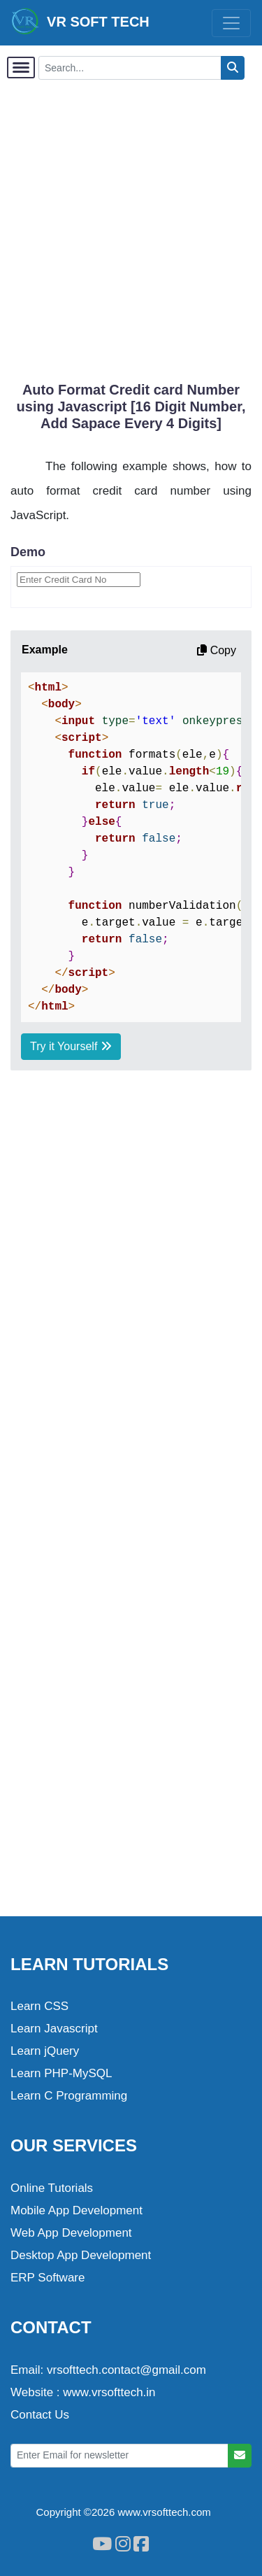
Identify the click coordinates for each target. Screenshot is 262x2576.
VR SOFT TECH (80, 21)
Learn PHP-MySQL (61, 2073)
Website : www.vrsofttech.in (83, 2392)
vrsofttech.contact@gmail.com (126, 2370)
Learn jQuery (44, 2051)
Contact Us (39, 2414)
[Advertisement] (131, 223)
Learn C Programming (68, 2095)
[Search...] (129, 68)
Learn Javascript (54, 2028)
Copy (216, 650)
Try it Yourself (71, 1046)
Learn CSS (39, 2006)
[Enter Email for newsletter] (119, 2456)
